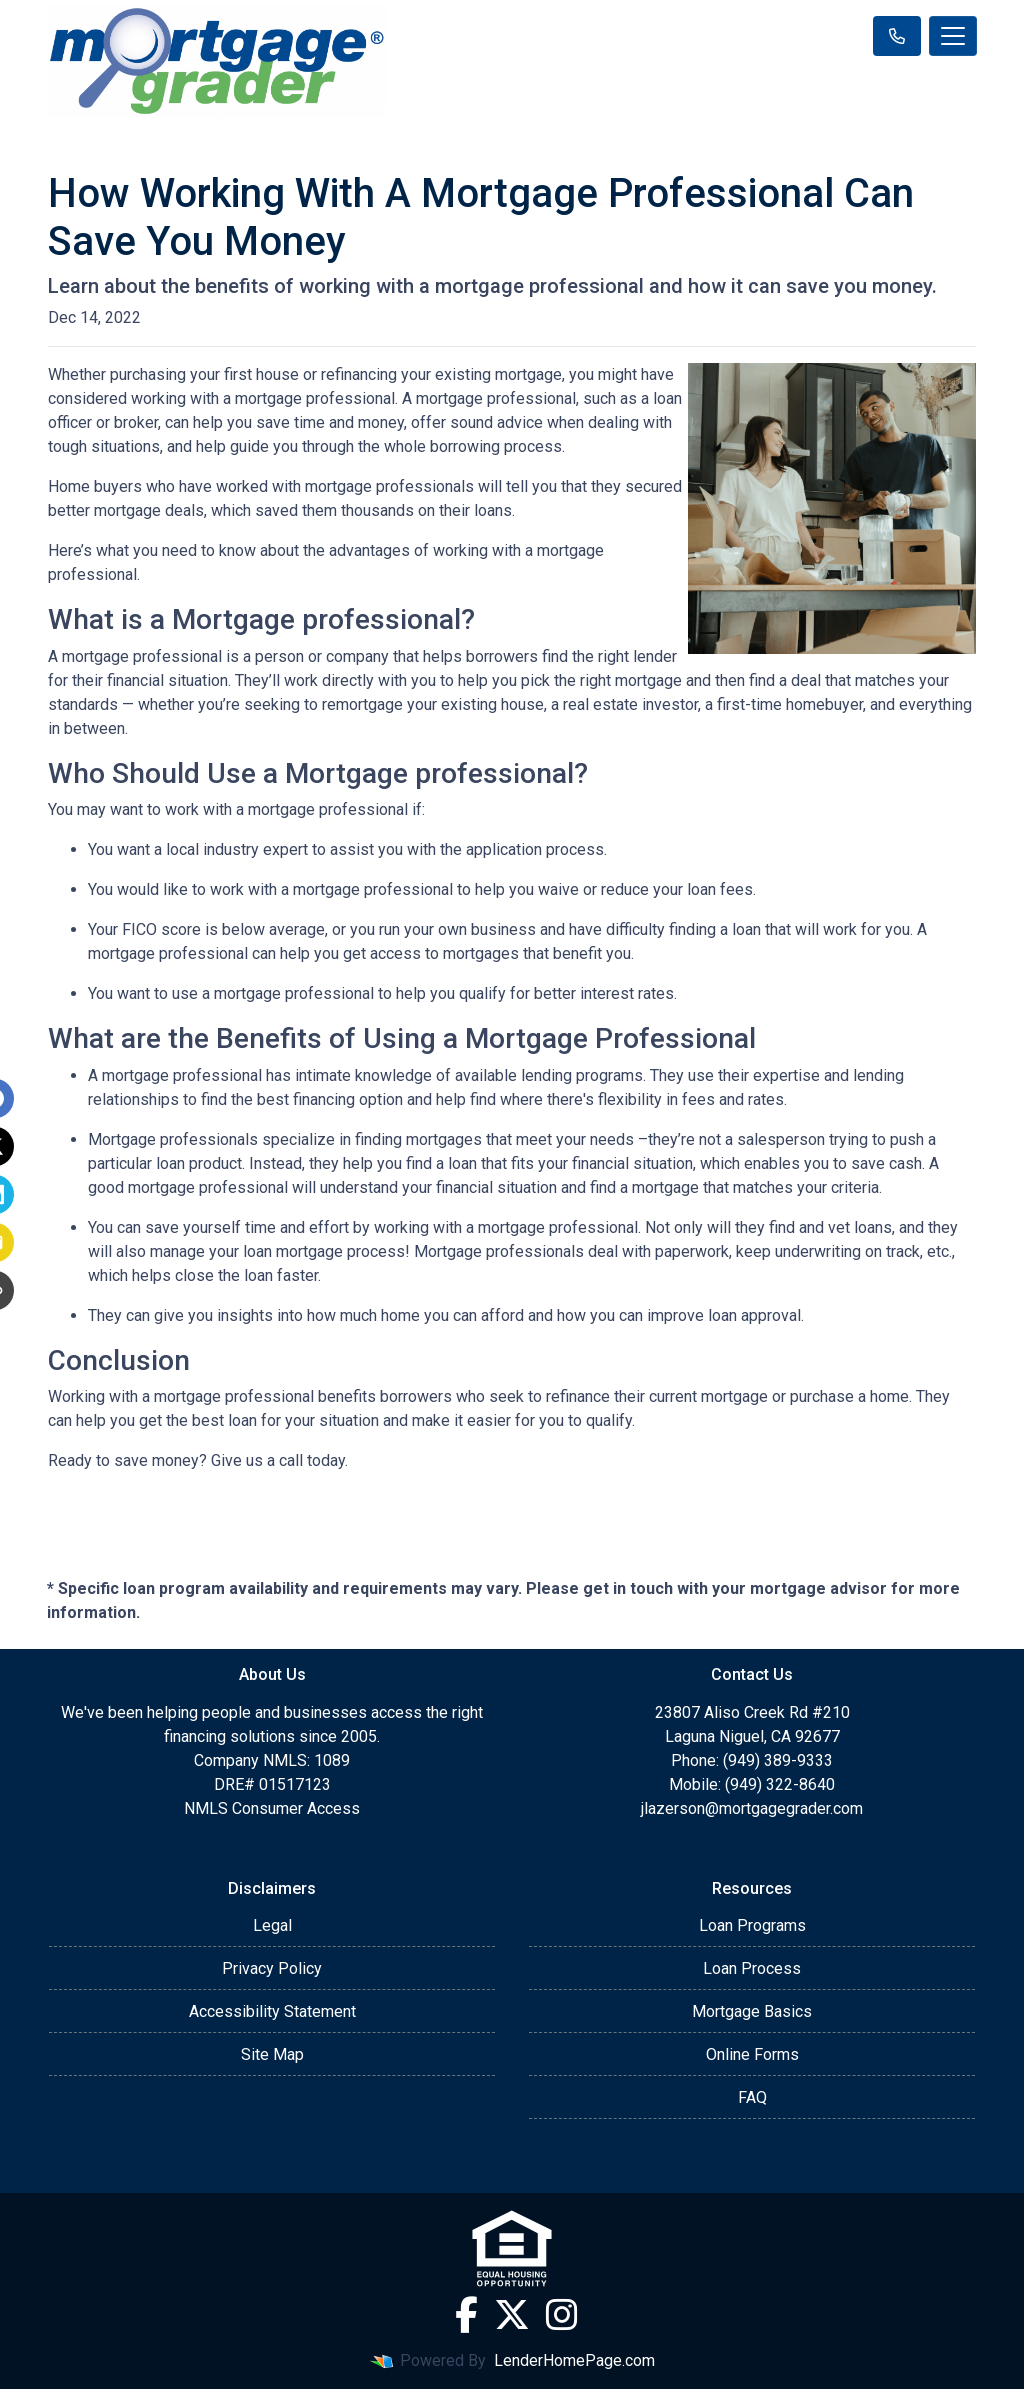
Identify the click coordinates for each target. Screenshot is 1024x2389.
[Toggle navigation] (953, 36)
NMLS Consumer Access (272, 1808)
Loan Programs (752, 1925)
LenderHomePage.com (574, 2360)
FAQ (752, 2097)
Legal (272, 1925)
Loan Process (752, 1968)
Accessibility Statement (272, 2011)
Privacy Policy (272, 1968)
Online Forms (752, 2054)
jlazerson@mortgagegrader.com (752, 1808)
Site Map (272, 2054)
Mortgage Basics (752, 2011)
